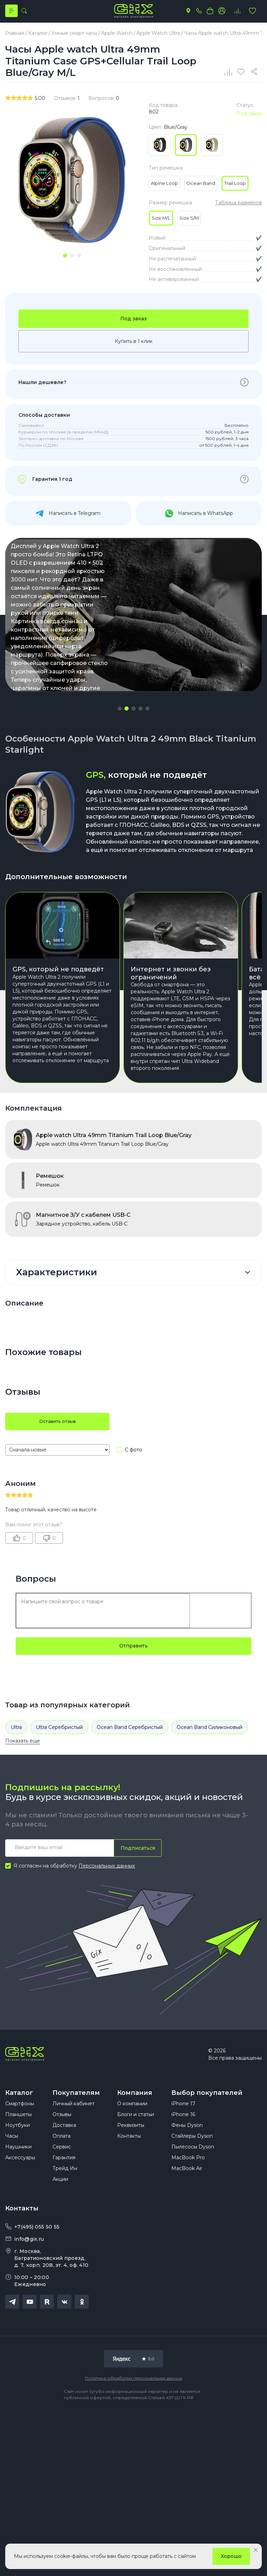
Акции (60, 2213)
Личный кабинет (73, 2137)
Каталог (19, 2119)
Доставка (64, 2159)
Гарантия (63, 2191)
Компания (134, 2119)
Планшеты (18, 2148)
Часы (11, 2170)
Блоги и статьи (135, 2148)
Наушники (18, 2180)
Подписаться (136, 1874)
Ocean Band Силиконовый (209, 1753)
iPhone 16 (183, 2148)
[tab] (65, 259)
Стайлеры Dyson (192, 2170)
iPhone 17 (183, 2137)
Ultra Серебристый (59, 1753)
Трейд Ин (64, 2202)
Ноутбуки (17, 2159)
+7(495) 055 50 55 (36, 2260)
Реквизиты (130, 2159)
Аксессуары (20, 2191)
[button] (120, 735)
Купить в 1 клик (134, 367)
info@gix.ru (29, 2273)
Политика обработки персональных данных (133, 2411)
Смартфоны (19, 2137)
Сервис (61, 2180)
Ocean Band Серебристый (130, 1753)
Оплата (61, 2170)
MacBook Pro (188, 2191)
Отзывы (61, 2148)
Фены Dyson (187, 2159)
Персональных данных (107, 1892)
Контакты (129, 2170)
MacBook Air (186, 2202)
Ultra (16, 1753)
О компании (132, 2137)
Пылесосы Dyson (192, 2180)
